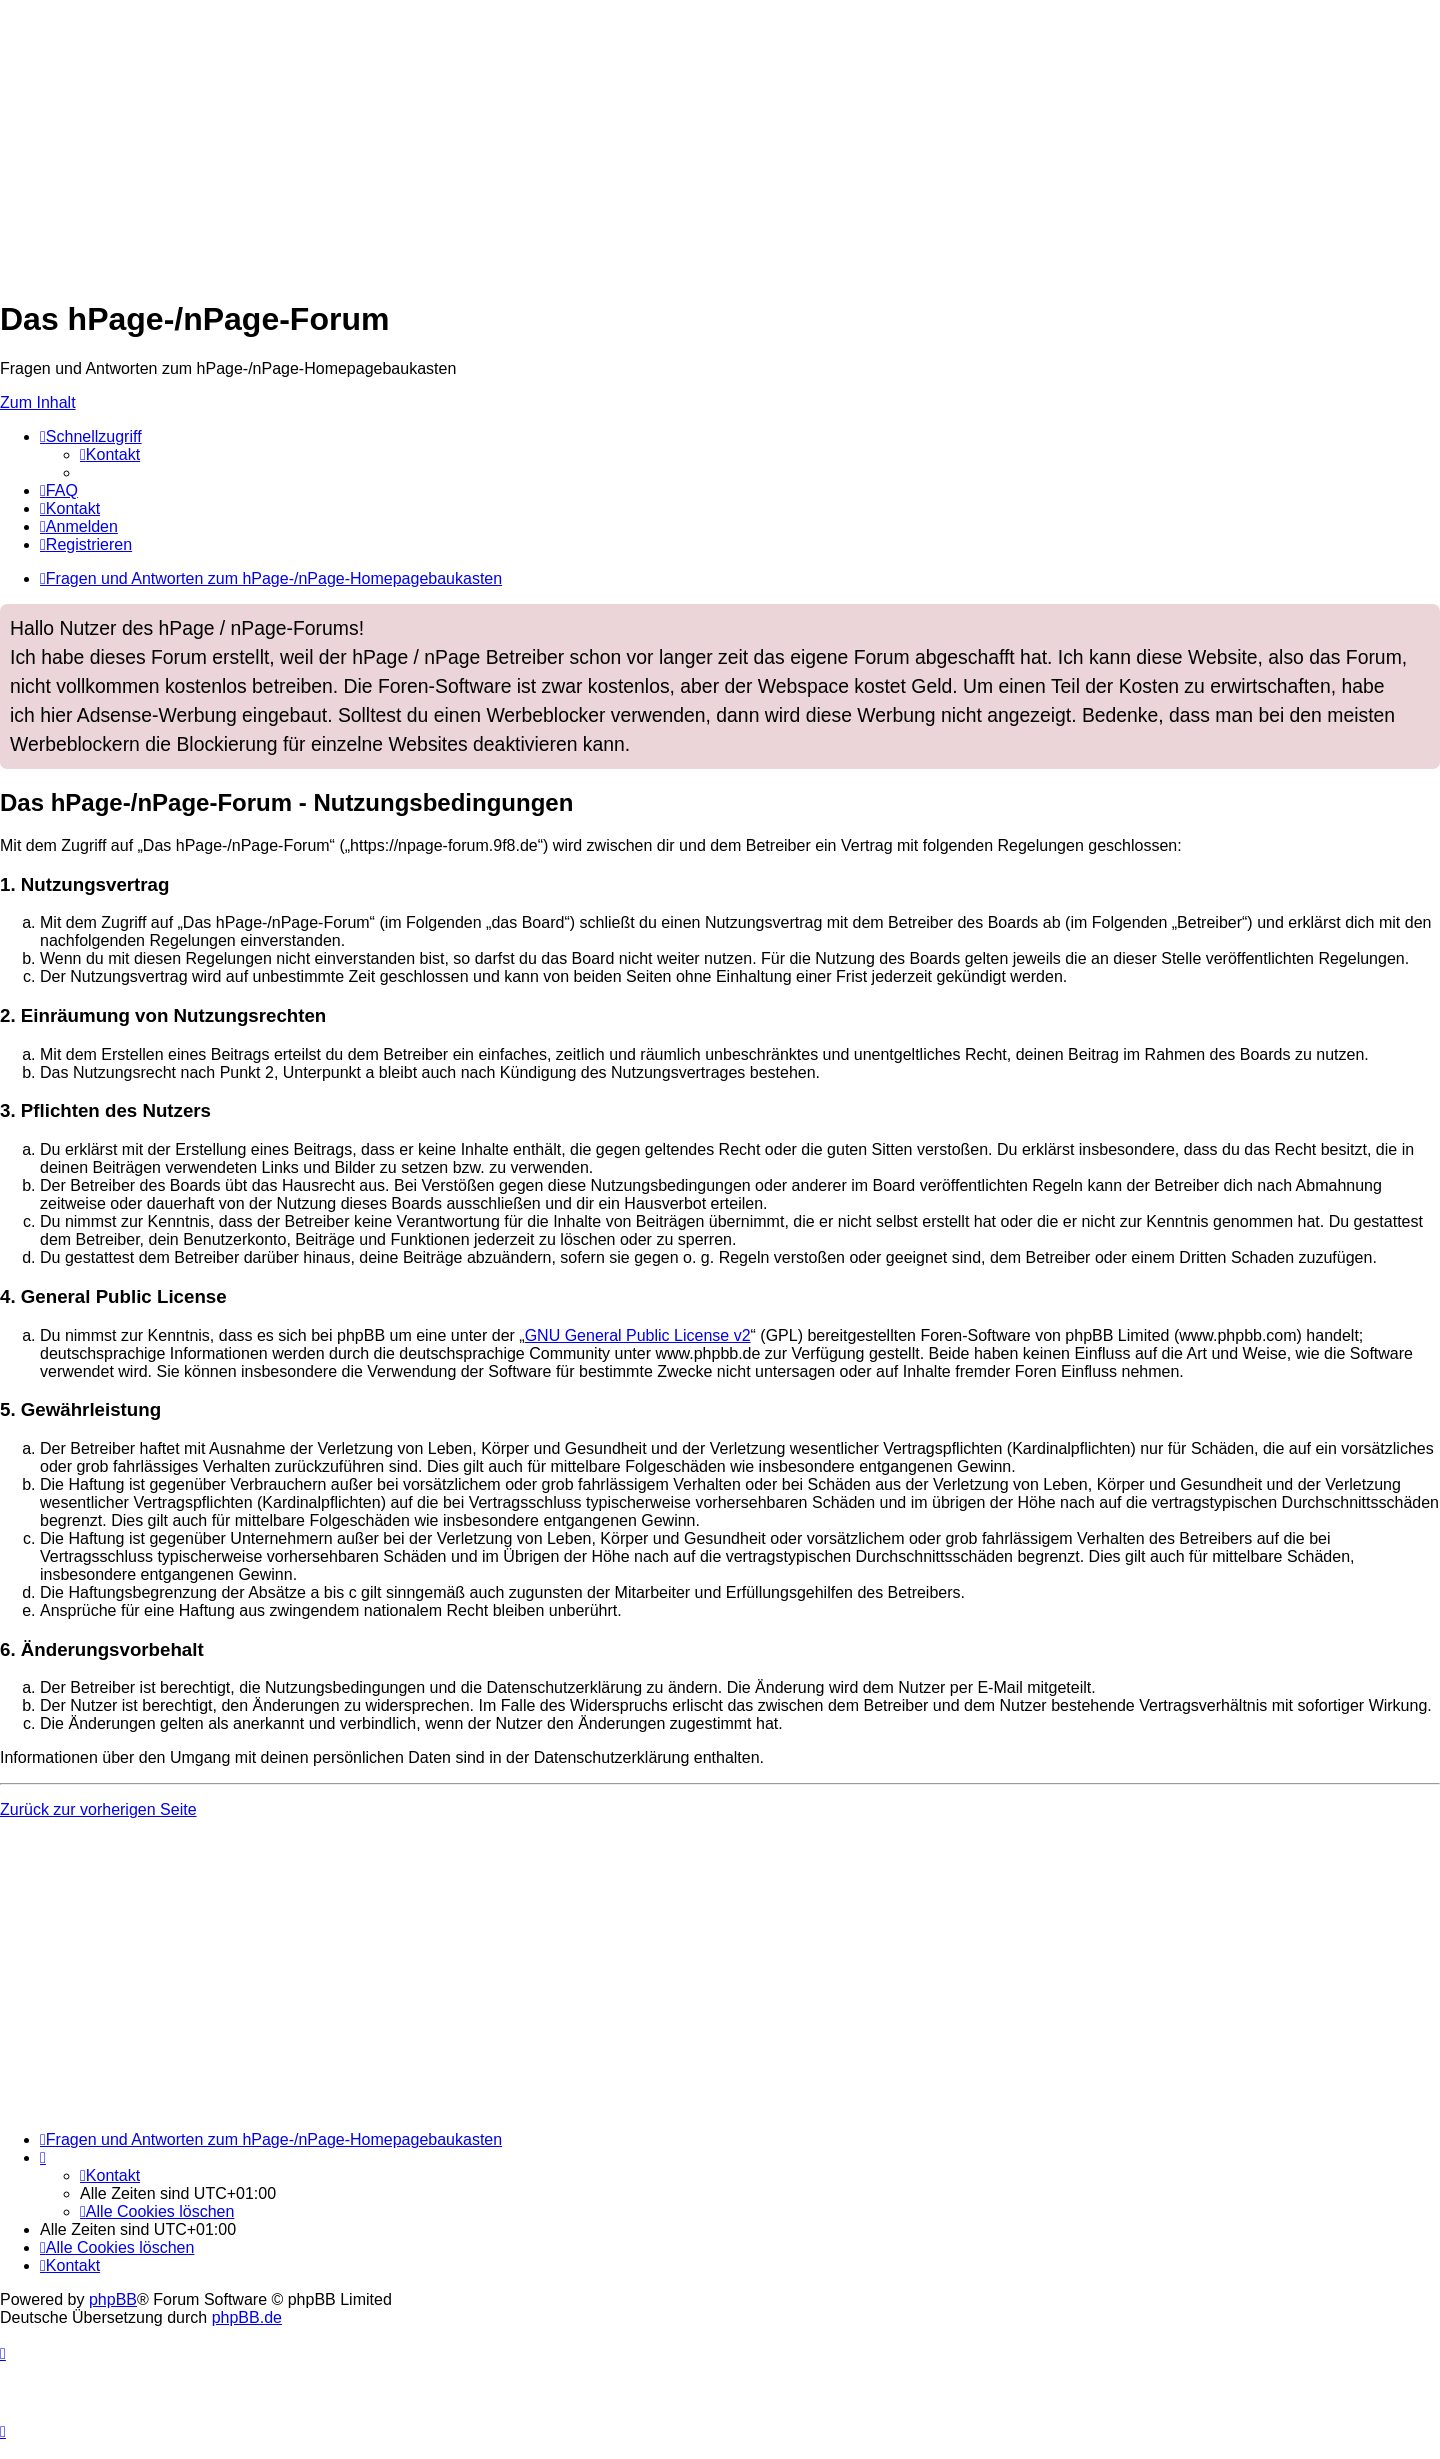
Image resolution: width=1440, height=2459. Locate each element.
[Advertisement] (600, 140)
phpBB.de (247, 2317)
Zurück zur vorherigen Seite (98, 1809)
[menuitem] (110, 454)
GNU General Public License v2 (638, 1335)
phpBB (113, 2299)
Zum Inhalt (38, 402)
